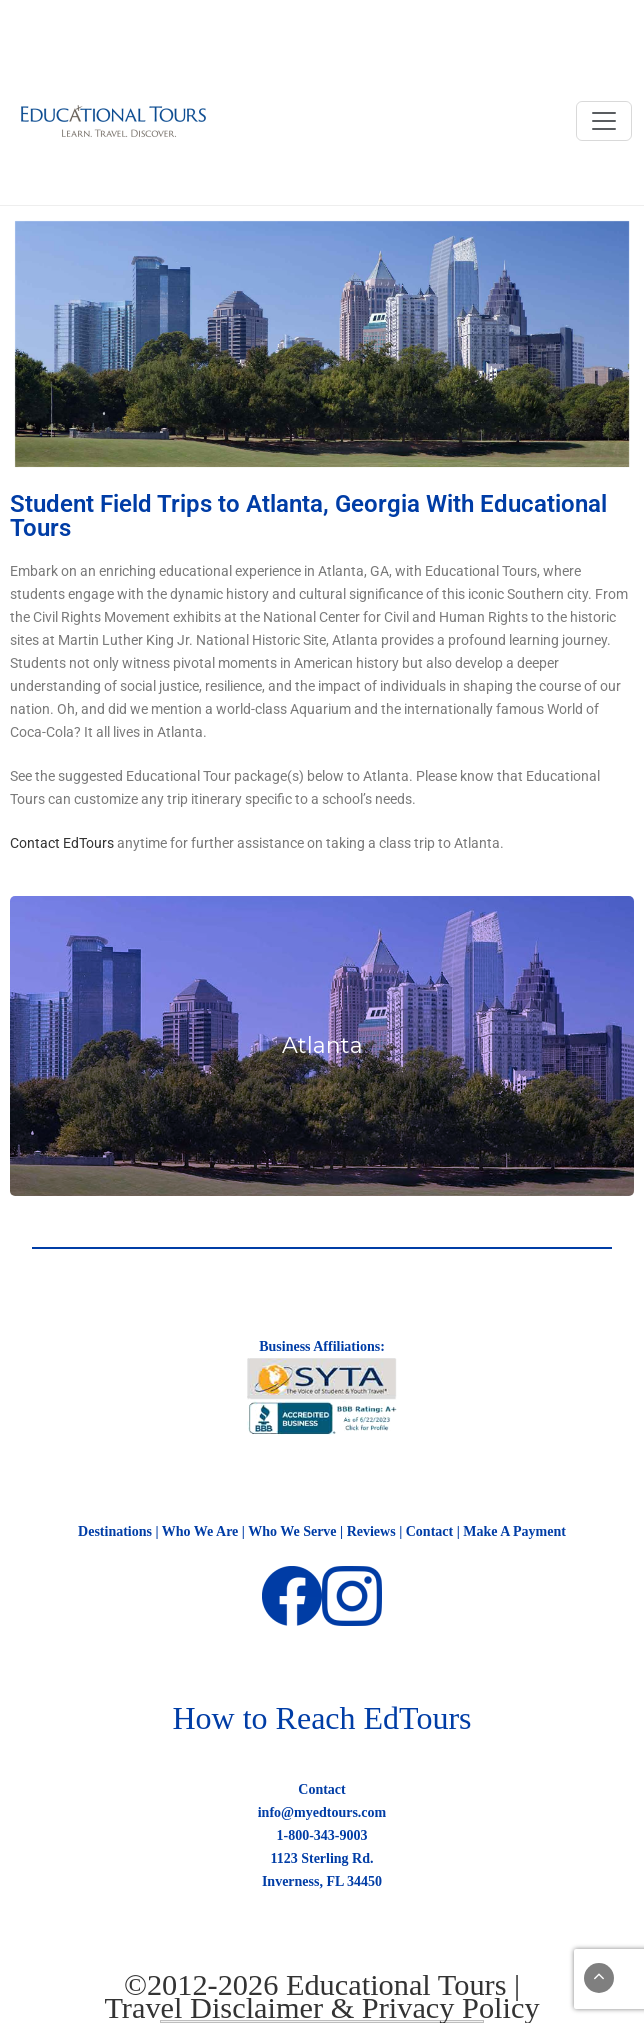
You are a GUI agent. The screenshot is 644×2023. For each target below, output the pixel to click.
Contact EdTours (62, 843)
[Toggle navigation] (604, 121)
